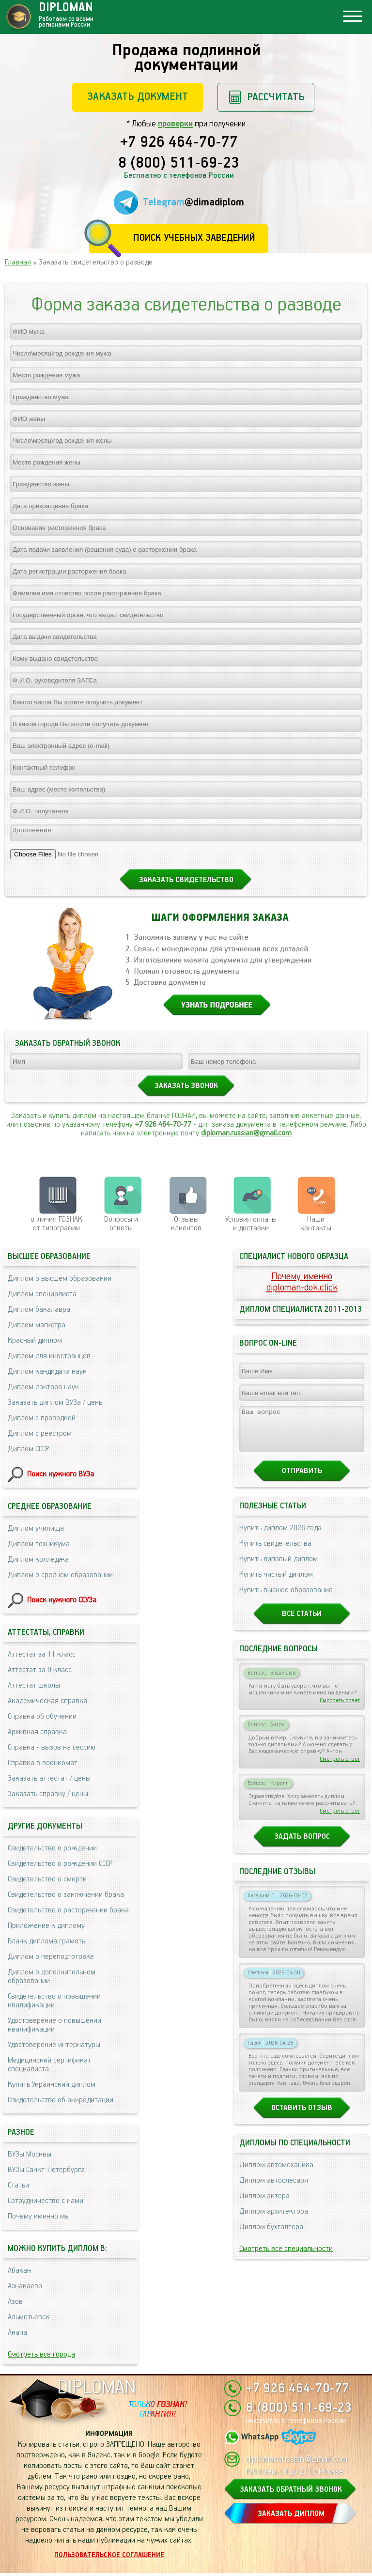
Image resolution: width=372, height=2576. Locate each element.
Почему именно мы (39, 2219)
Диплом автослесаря (273, 2192)
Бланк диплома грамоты (47, 1944)
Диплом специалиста (42, 1297)
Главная (18, 262)
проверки (175, 124)
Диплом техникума (39, 1547)
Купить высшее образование (286, 1601)
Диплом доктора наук (43, 1390)
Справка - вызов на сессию (51, 1750)
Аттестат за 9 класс (40, 1672)
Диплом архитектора (273, 2223)
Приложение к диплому (46, 1928)
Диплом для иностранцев (49, 1359)
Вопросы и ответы (121, 1227)
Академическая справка (47, 1703)
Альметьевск (28, 2320)
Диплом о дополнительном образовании (51, 1979)
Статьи (18, 2188)
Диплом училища (36, 1531)
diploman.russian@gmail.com (246, 1136)
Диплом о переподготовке (51, 1959)
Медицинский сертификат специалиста (49, 2068)
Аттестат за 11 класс (42, 1657)
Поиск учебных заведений (194, 238)
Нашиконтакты (315, 1227)
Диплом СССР (28, 1452)
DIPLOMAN (96, 2391)
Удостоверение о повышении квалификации (54, 2028)
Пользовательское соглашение (109, 2558)
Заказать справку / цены (48, 1796)
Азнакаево (25, 2289)
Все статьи (302, 1625)
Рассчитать (276, 97)
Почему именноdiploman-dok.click (302, 1285)
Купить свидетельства (275, 1555)
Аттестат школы (34, 1688)
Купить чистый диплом (276, 1586)
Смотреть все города (41, 2357)
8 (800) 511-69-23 (178, 163)
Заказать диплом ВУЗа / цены (56, 1405)
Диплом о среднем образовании (60, 1578)
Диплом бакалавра (39, 1312)
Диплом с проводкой (42, 1421)
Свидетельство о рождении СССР (60, 1866)
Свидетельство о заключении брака (66, 1897)
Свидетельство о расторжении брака (68, 1913)
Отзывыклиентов (186, 1227)
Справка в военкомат (43, 1765)
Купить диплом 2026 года (280, 1539)
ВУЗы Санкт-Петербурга (46, 2172)
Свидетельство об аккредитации (60, 2103)
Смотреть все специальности (286, 2260)
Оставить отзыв (301, 2119)
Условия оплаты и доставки (251, 1227)
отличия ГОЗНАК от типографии (56, 1227)
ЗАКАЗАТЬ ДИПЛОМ (291, 2516)
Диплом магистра (36, 1328)
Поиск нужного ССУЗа (61, 1603)
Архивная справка (37, 1734)
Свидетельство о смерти (47, 1882)
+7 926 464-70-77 (179, 143)
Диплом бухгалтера (271, 2238)
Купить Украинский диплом (51, 2087)
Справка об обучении (42, 1719)
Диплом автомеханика (276, 2176)
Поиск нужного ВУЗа (60, 1477)
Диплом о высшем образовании (59, 1281)
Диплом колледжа (38, 1562)
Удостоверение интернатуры (54, 2047)
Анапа (17, 2335)
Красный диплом (35, 1343)
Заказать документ (137, 97)
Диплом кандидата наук (47, 1374)
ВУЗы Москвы (29, 2157)
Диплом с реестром (40, 1436)
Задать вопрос (302, 1848)
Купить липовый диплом (278, 1570)
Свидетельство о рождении (52, 1851)
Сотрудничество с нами (45, 2203)
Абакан (19, 2273)
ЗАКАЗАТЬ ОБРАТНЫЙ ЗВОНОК (291, 2492)
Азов (15, 2304)
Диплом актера (264, 2207)
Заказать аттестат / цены (49, 1781)
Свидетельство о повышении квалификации (54, 2004)
